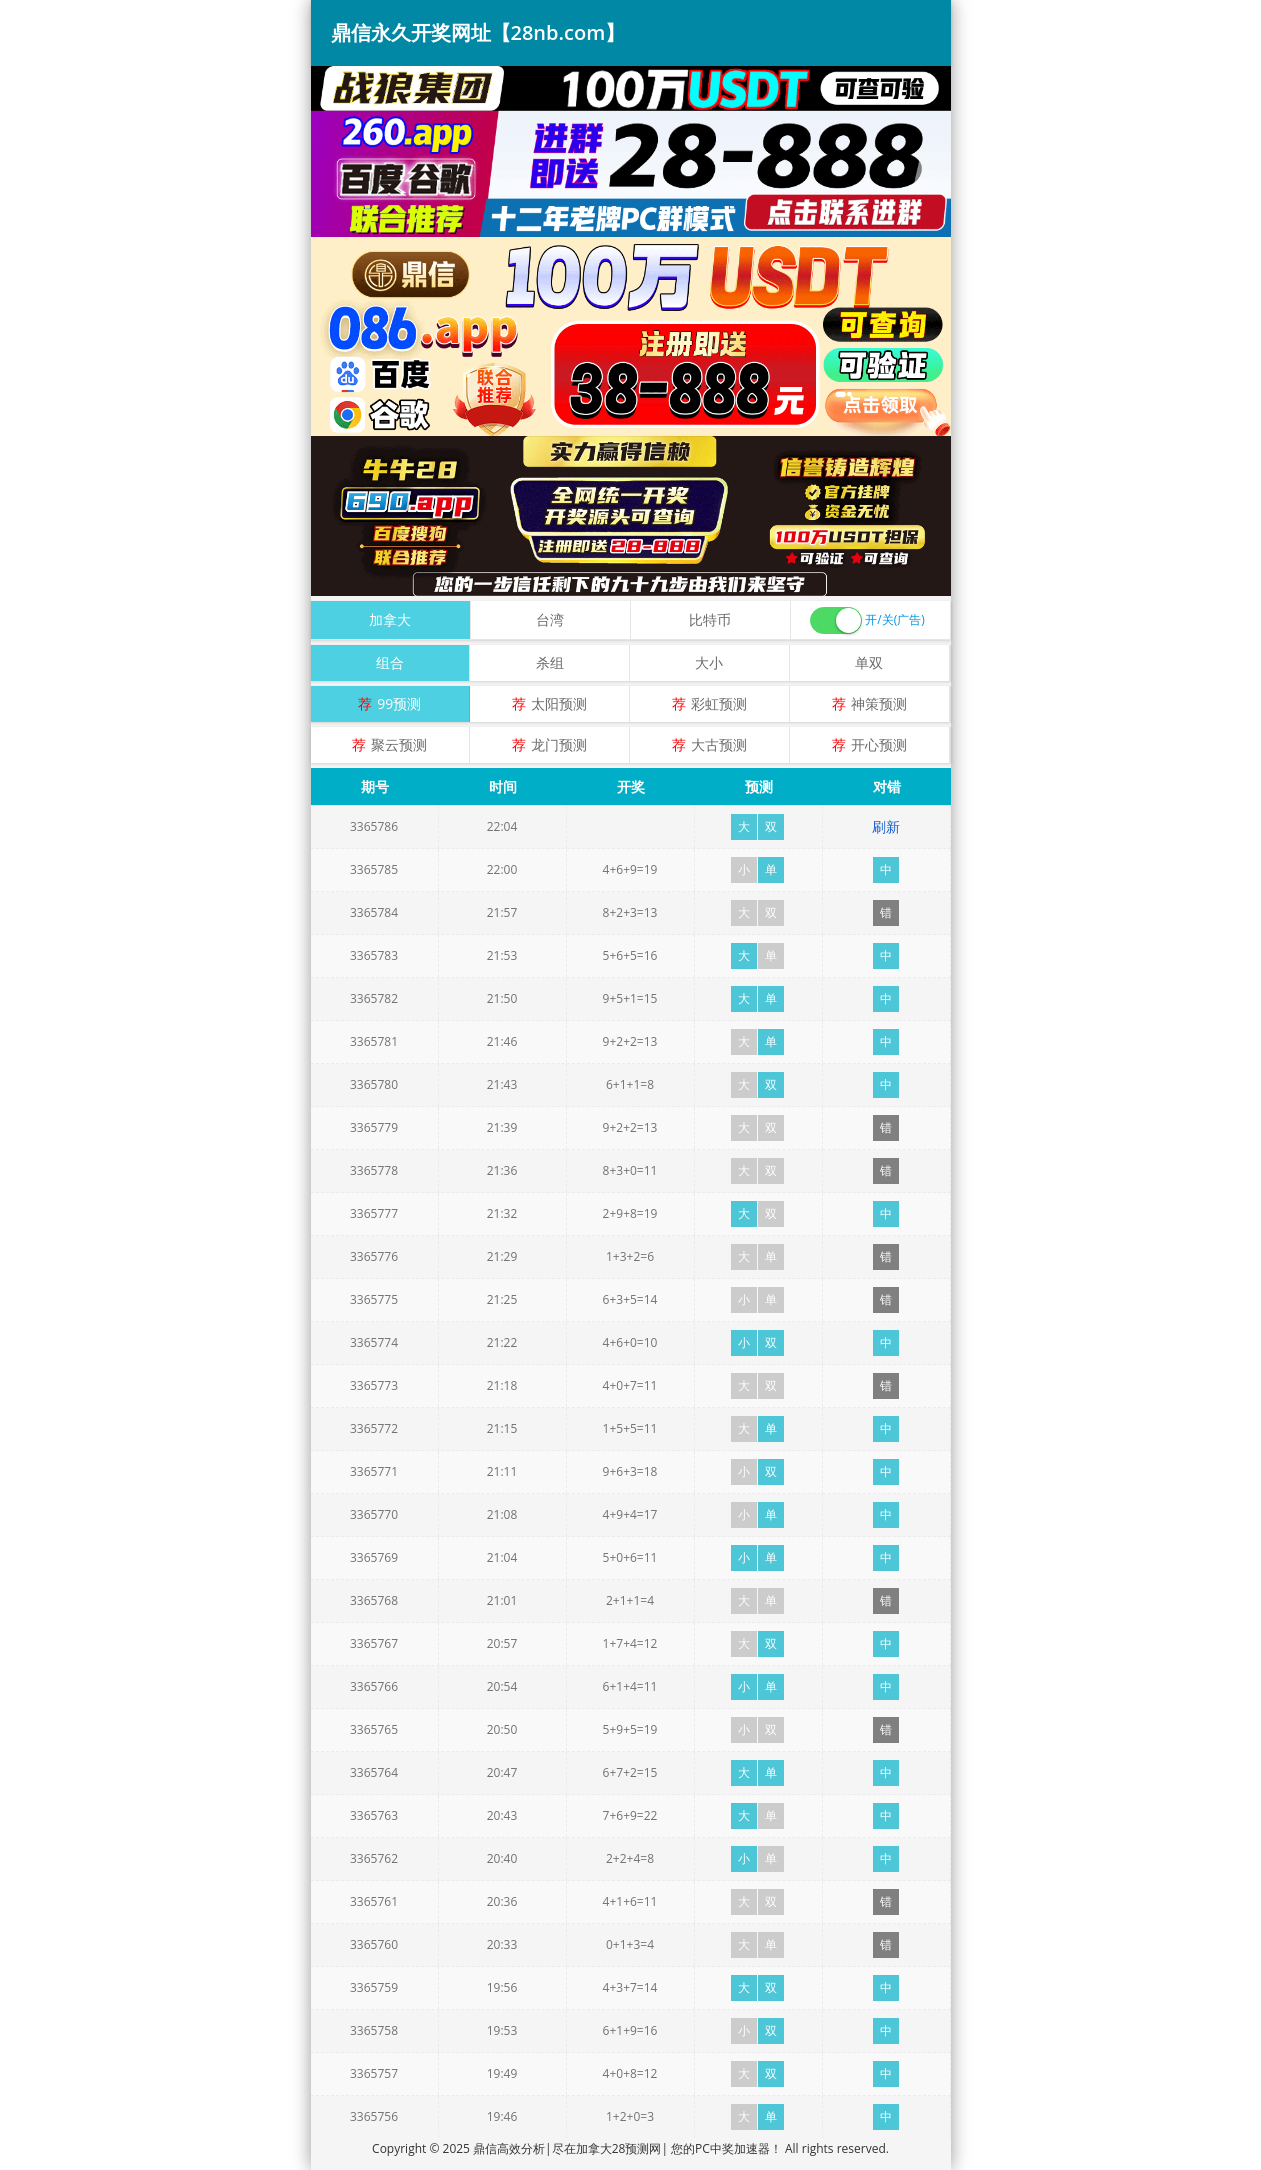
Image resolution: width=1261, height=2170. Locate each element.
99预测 (399, 703)
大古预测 (719, 744)
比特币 (710, 619)
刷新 (886, 826)
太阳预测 (559, 703)
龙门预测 (559, 744)
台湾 (550, 619)
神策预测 (879, 703)
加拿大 (390, 619)
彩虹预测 (719, 703)
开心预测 (879, 744)
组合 (390, 662)
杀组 (550, 662)
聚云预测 (399, 744)
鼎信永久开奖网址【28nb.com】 (478, 32)
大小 (709, 662)
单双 (869, 662)
